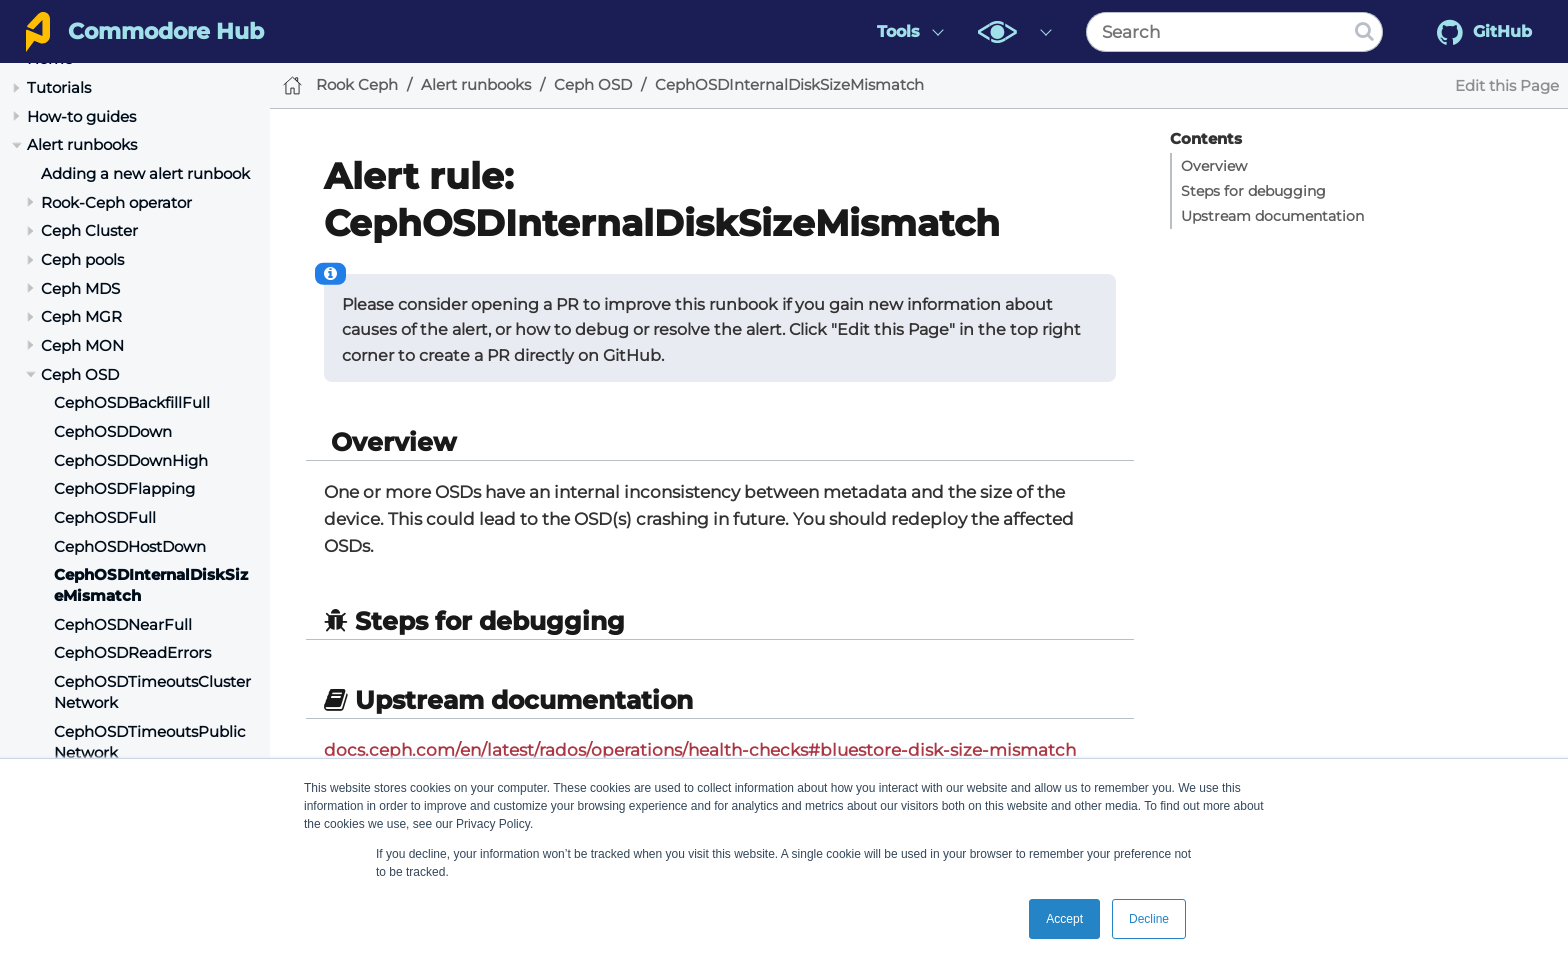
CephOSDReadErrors (132, 652)
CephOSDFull (105, 517)
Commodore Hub (166, 31)
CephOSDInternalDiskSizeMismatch (789, 84)
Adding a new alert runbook (145, 173)
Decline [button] (1149, 919)
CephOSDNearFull (123, 624)
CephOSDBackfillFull (132, 402)
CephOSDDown (113, 431)
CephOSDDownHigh (131, 460)
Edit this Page (1507, 85)
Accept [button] (1064, 919)
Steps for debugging (1253, 191)
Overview (1214, 166)
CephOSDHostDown (130, 546)
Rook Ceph (357, 84)
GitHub (1484, 32)
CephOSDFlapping (124, 488)
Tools (898, 31)
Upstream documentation (1272, 216)
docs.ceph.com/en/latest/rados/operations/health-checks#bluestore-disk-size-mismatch (700, 750)
